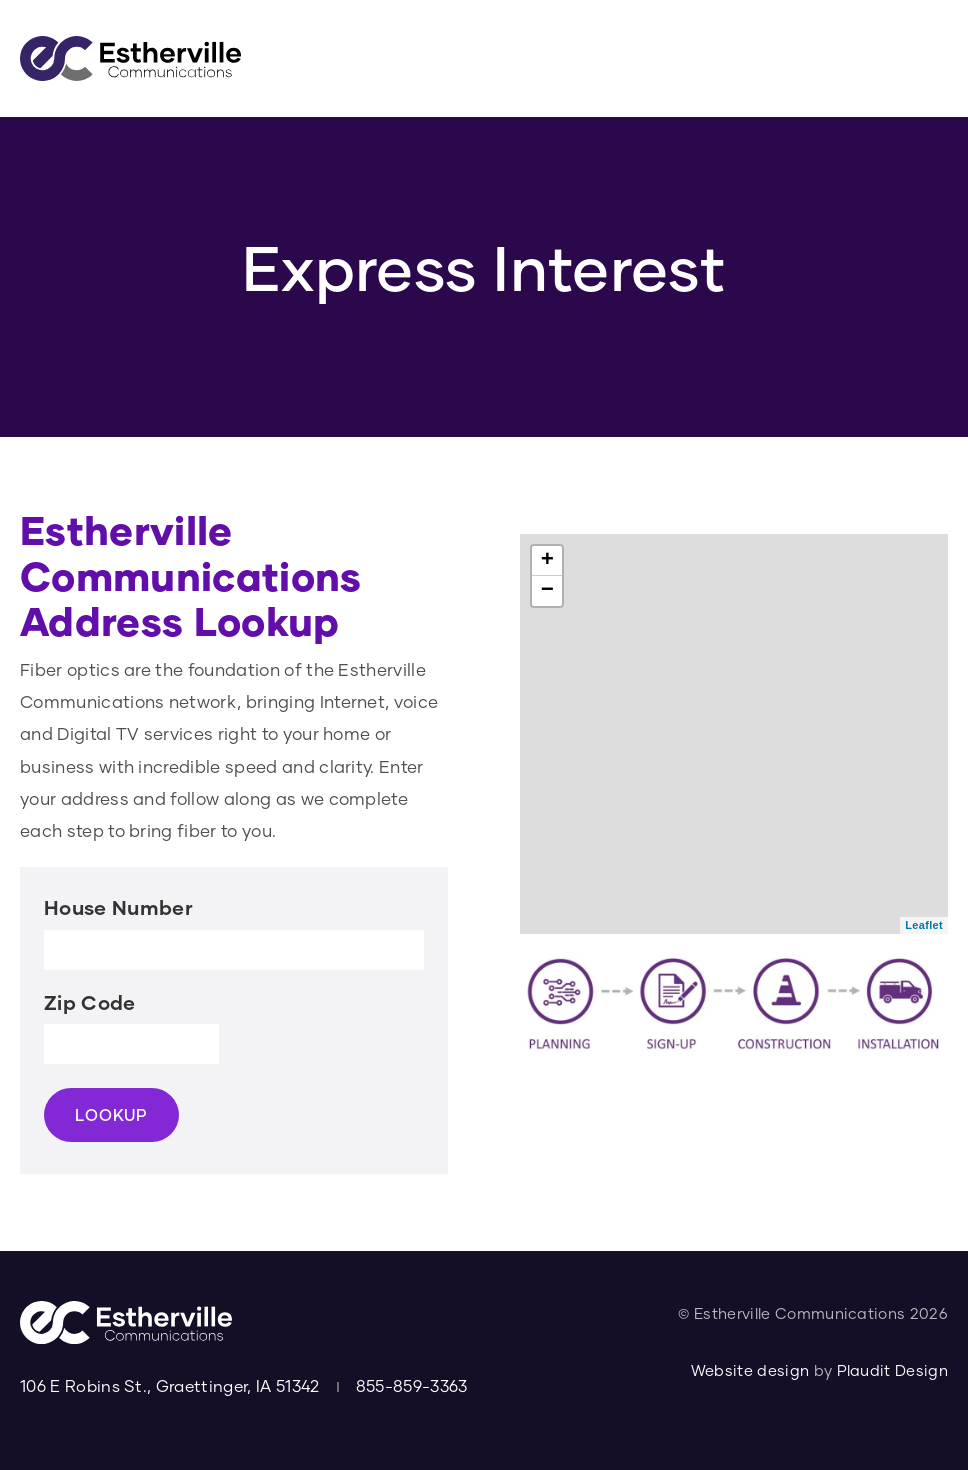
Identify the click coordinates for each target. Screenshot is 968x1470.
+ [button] (548, 567)
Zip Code (90, 1009)
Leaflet (924, 932)
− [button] (548, 597)
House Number (118, 914)
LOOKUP (111, 1121)
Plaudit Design (892, 1370)
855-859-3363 (412, 1386)
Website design (750, 1370)
